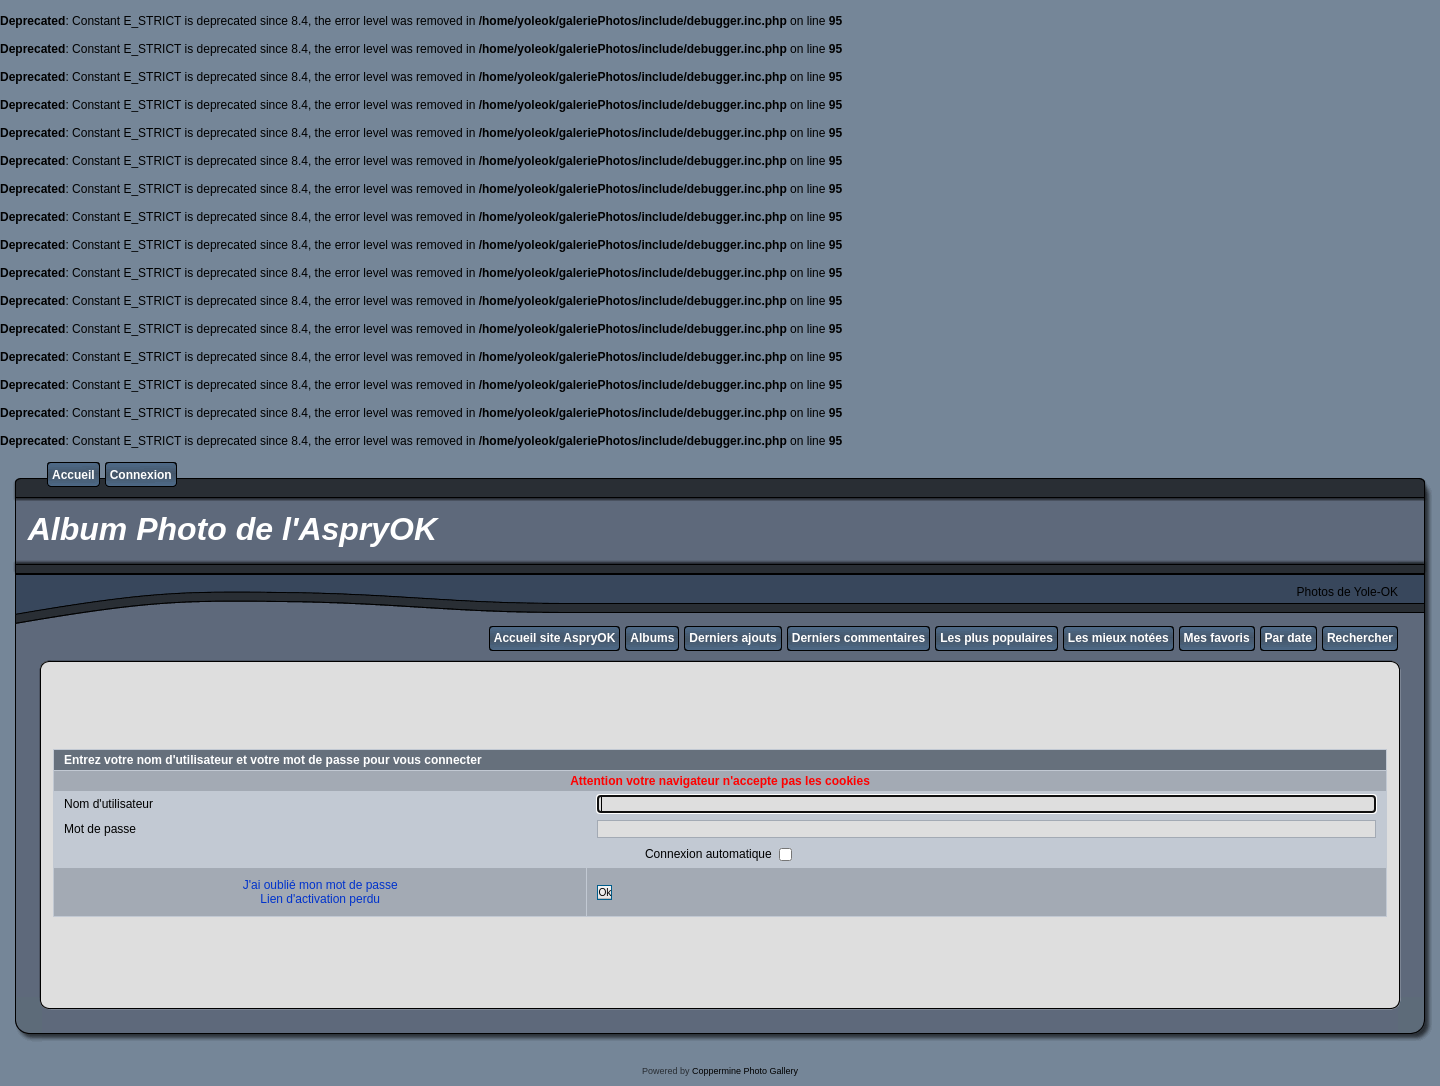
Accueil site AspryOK (555, 638)
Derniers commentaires (858, 638)
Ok (604, 892)
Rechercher (1360, 638)
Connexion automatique (710, 854)
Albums (652, 638)
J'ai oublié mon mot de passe (320, 885)
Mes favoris (1217, 638)
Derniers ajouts (732, 638)
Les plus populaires (996, 638)
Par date (1288, 638)
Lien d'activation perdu (320, 899)
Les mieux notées (1118, 638)
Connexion (141, 475)
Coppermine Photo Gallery (745, 1071)
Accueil (73, 475)
